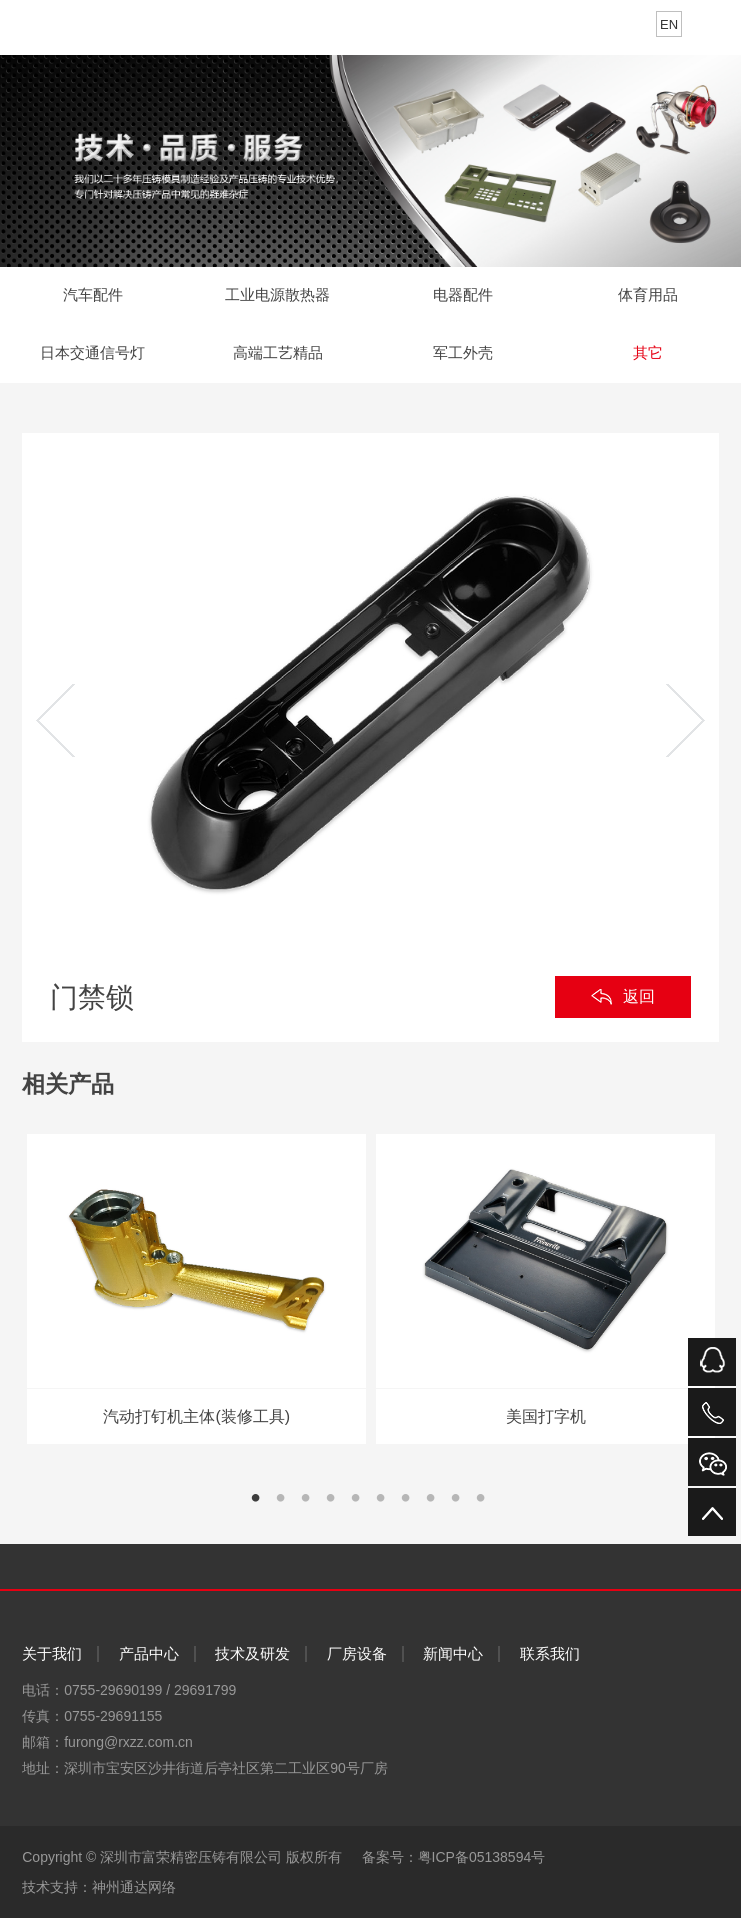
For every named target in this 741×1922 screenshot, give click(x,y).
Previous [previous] (55, 725)
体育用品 (648, 296)
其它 (648, 356)
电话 (712, 1412)
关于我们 (52, 1658)
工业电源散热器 (278, 296)
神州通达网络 (134, 1891)
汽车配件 (93, 296)
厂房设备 (357, 1658)
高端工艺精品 (278, 356)
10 (488, 1510)
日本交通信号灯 (93, 356)
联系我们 (550, 1658)
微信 (712, 1462)
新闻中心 (453, 1658)
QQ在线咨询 (712, 1362)
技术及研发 (252, 1658)
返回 (639, 1001)
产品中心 (149, 1658)
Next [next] (685, 725)
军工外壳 (463, 356)
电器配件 (463, 296)
